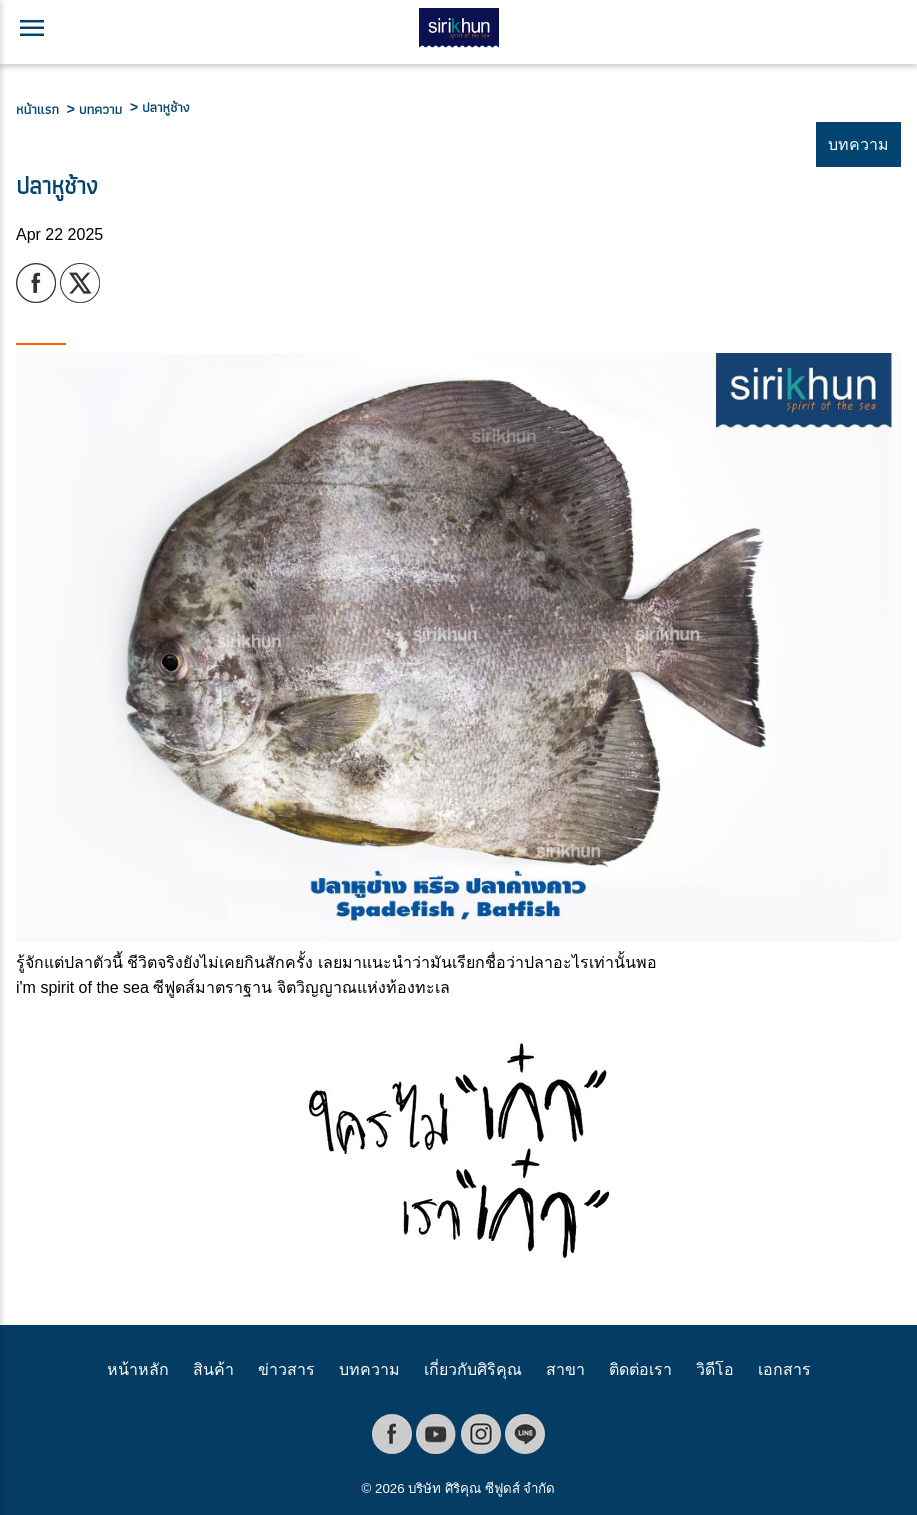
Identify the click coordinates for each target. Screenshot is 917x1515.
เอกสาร (784, 1369)
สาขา (565, 1369)
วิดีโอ (715, 1369)
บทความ (369, 1369)
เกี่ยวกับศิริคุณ (473, 1369)
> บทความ (98, 109)
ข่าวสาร (286, 1369)
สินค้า (213, 1369)
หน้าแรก (41, 109)
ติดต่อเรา (640, 1369)
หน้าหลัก (138, 1369)
